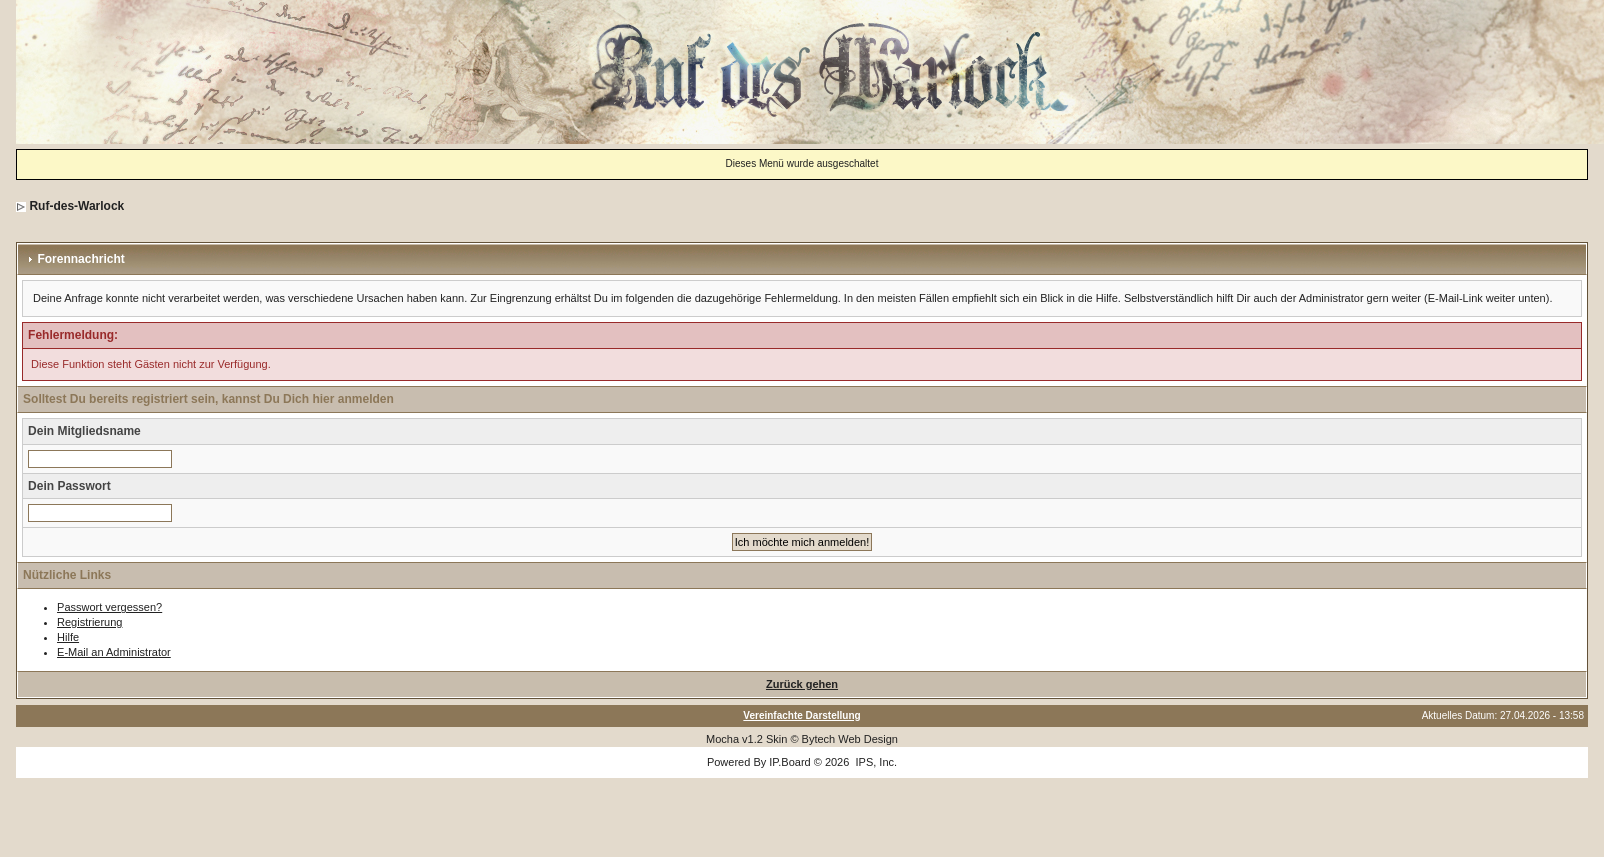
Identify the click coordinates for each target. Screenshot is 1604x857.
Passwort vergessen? (109, 607)
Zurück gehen (802, 684)
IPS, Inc (874, 762)
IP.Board (789, 762)
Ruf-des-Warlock (76, 206)
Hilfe (68, 637)
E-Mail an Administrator (114, 652)
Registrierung (89, 622)
